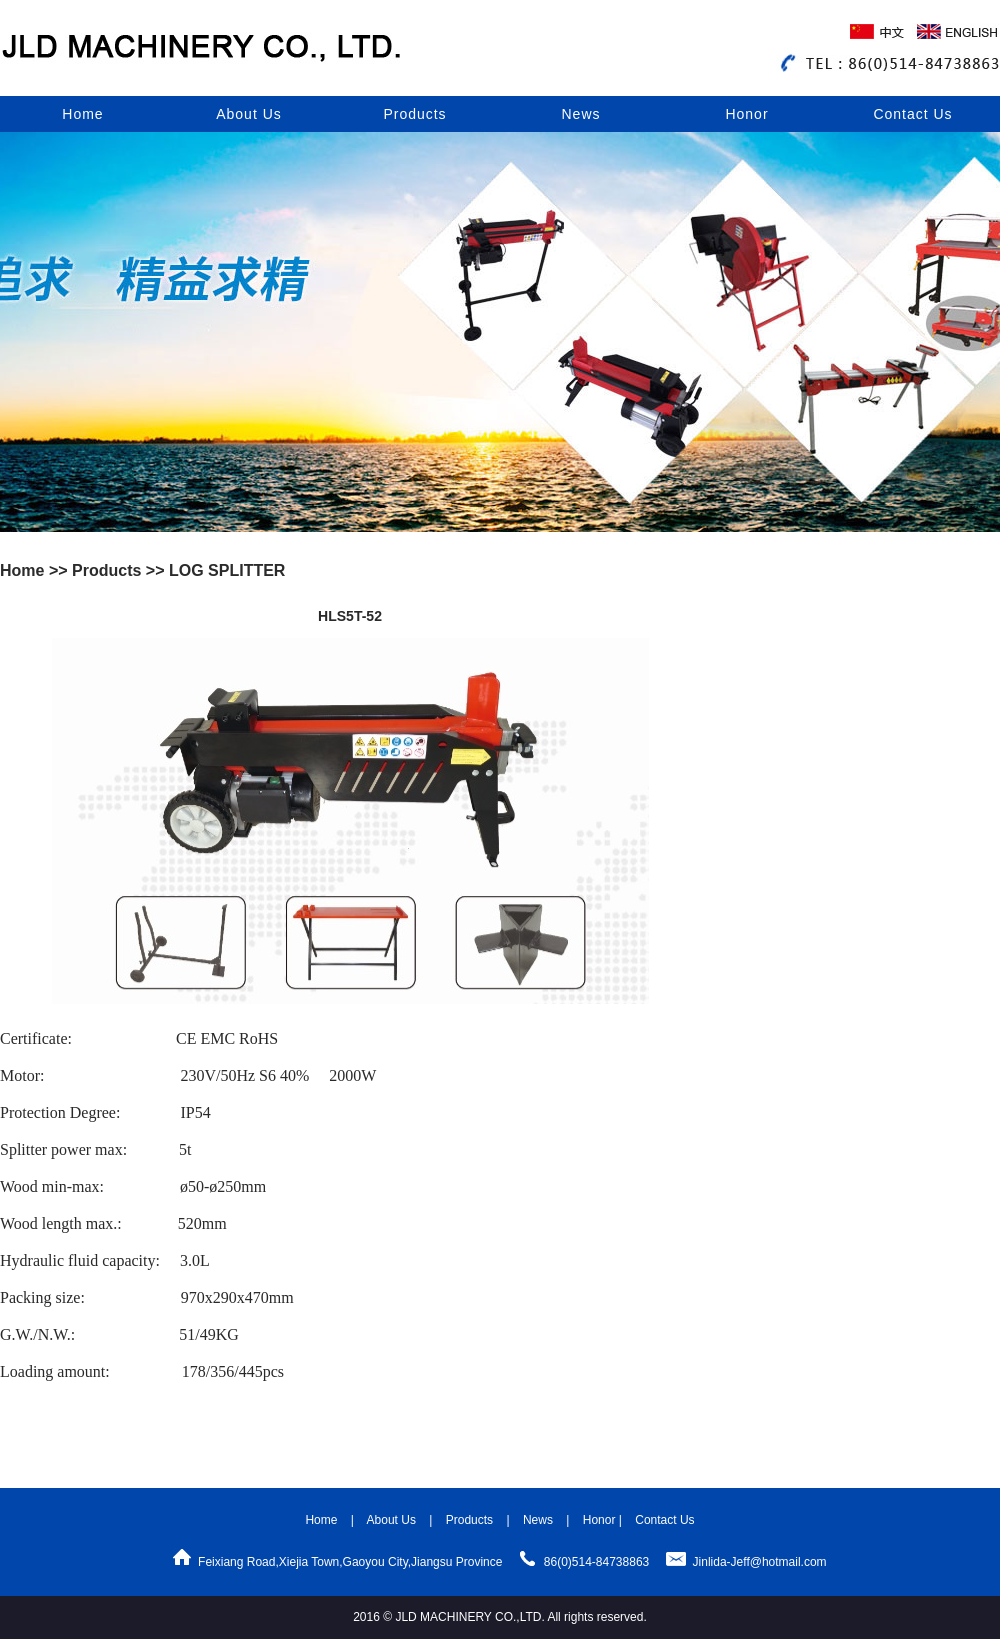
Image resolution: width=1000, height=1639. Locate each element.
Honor (746, 114)
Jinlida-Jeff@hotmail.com (760, 1562)
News (580, 114)
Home (82, 114)
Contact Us (912, 114)
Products (414, 114)
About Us (249, 114)
